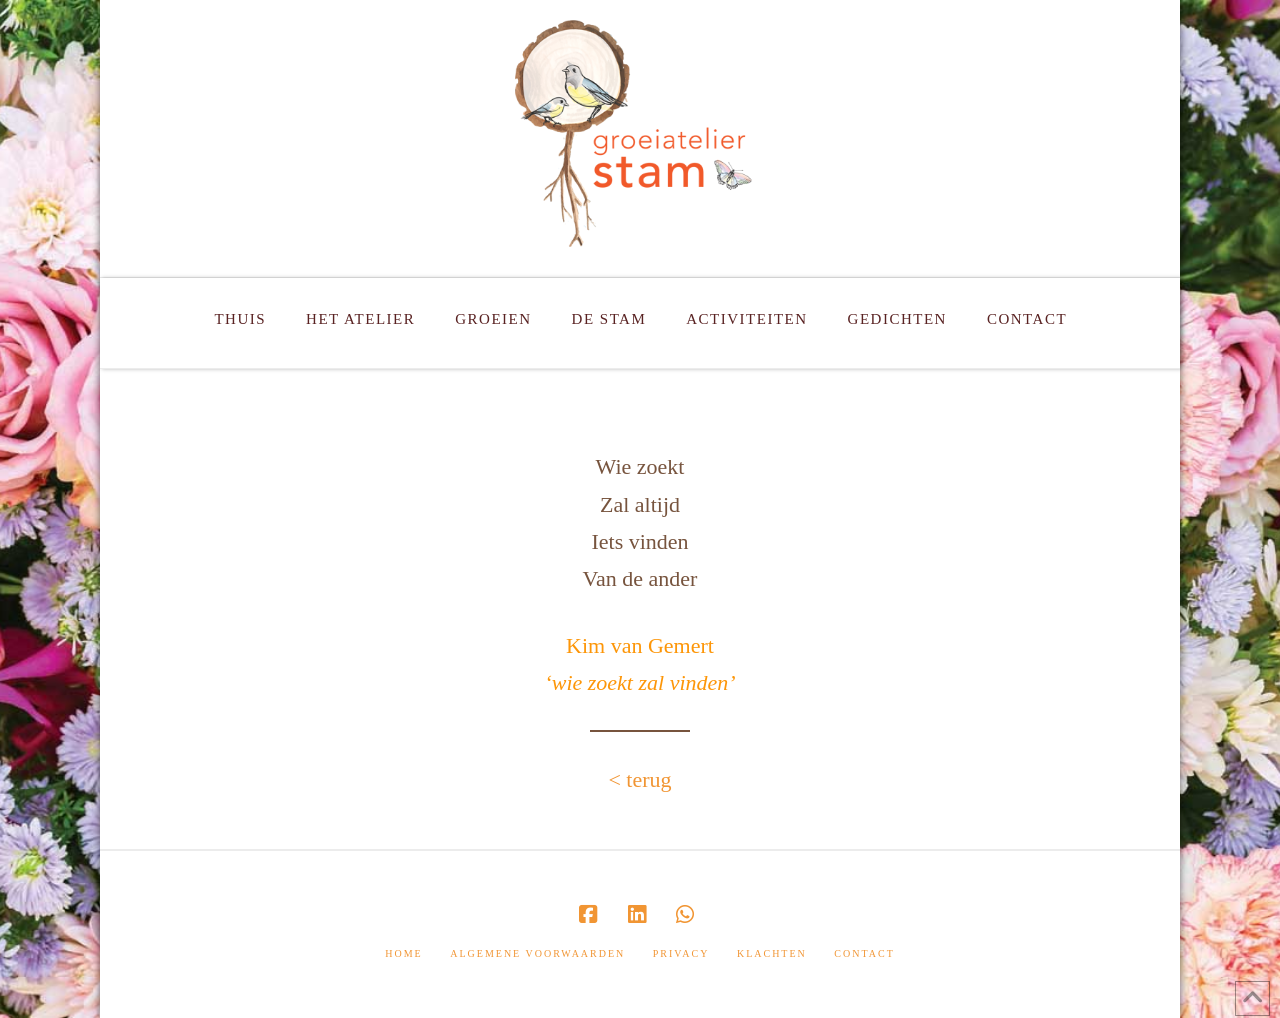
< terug (639, 779)
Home (403, 953)
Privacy (681, 953)
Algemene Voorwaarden (537, 953)
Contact (864, 953)
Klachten (772, 953)
